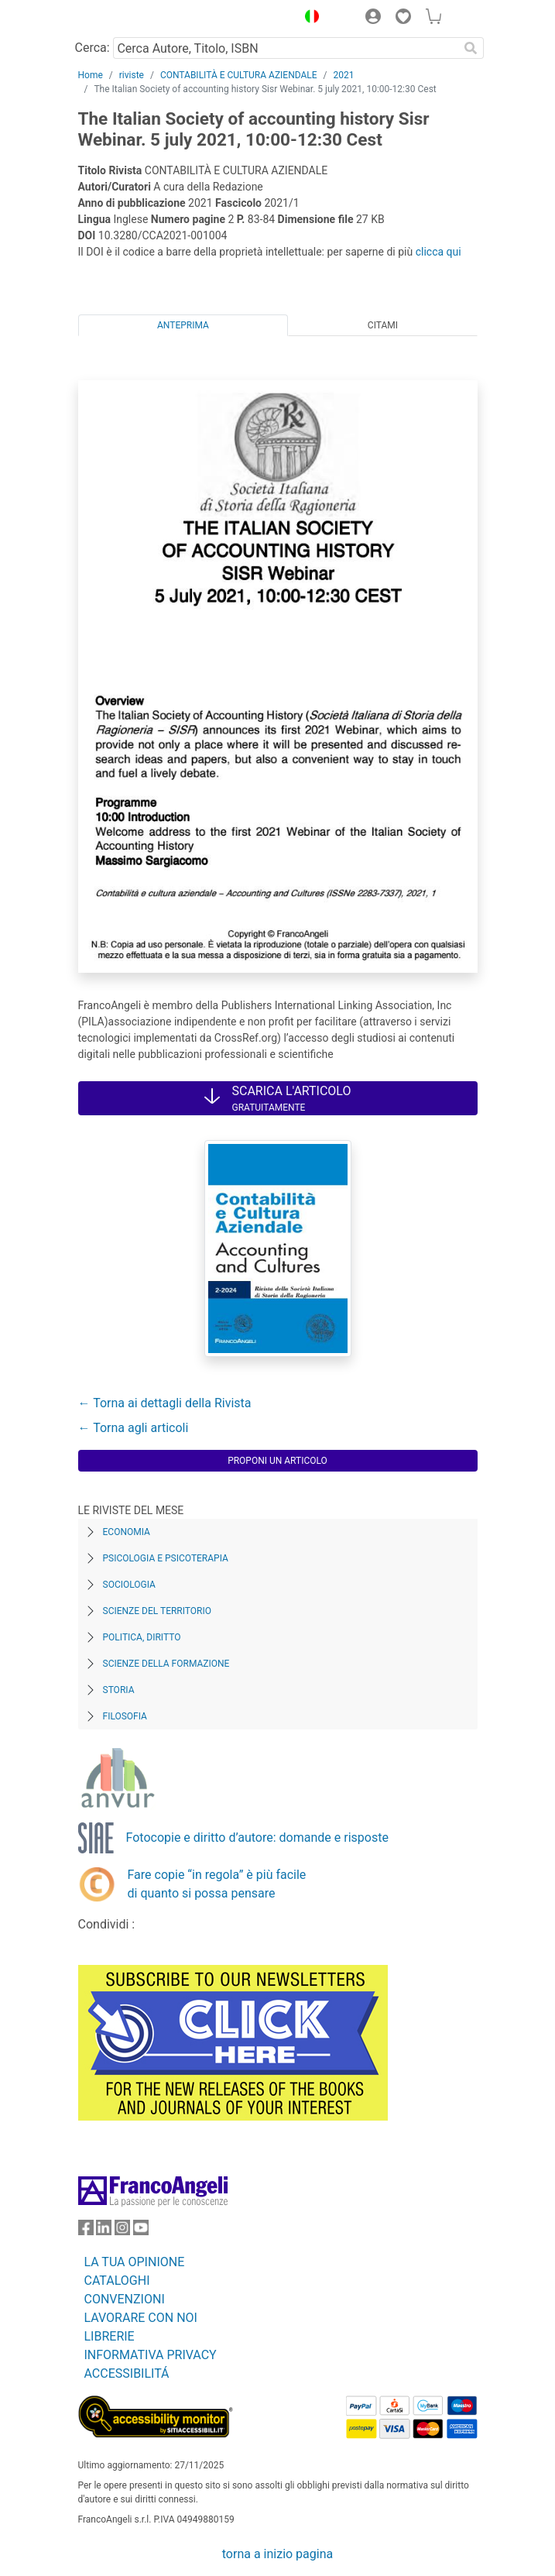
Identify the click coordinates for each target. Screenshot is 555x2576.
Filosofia (125, 1716)
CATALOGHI (117, 2280)
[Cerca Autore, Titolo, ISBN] (286, 48)
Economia (126, 1532)
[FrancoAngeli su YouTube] (141, 2231)
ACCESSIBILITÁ (127, 2373)
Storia (119, 1690)
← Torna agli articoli (133, 1427)
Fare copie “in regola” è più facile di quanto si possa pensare (217, 1884)
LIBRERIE (109, 2336)
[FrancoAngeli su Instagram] (122, 2231)
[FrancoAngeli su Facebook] (86, 2231)
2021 (344, 75)
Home (90, 75)
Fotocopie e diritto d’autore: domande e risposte (257, 1837)
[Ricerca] (471, 48)
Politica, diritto (142, 1637)
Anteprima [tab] (183, 325)
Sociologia (129, 1584)
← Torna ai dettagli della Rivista (165, 1403)
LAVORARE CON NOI (140, 2317)
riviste (131, 75)
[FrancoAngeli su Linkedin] (103, 2231)
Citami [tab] (383, 325)
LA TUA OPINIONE (134, 2262)
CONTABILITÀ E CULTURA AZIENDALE (238, 75)
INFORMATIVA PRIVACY (150, 2355)
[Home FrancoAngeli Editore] (130, 18)
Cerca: (92, 47)
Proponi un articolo (277, 1460)
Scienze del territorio (157, 1611)
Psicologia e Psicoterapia (165, 1558)
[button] (308, 19)
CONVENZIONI (124, 2299)
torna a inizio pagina (277, 2554)
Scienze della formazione (166, 1663)
